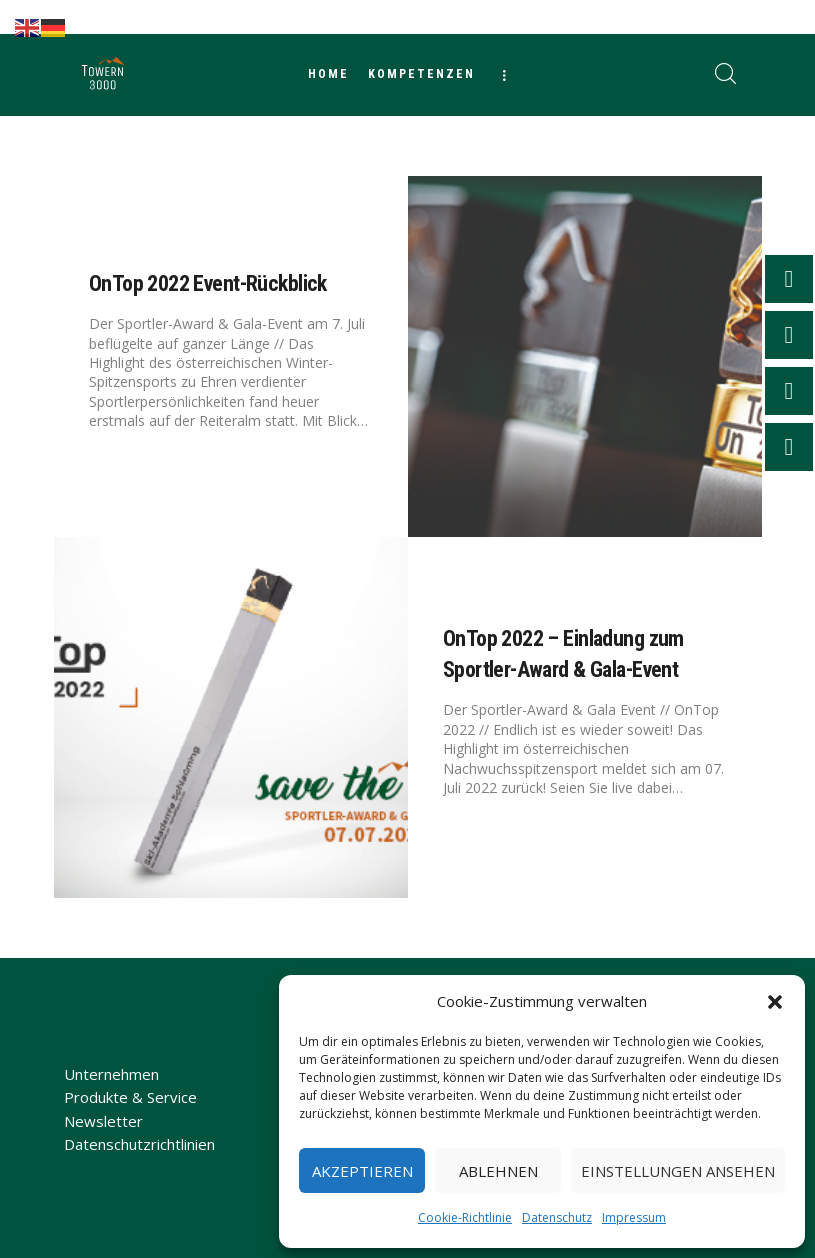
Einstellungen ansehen (678, 1171)
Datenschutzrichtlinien (139, 1144)
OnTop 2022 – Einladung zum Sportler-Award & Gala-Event (563, 654)
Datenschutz (557, 1217)
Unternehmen (111, 1074)
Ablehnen (498, 1171)
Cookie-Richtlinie (465, 1217)
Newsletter (103, 1121)
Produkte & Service (130, 1097)
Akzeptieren (362, 1171)
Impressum (634, 1217)
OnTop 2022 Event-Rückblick (207, 283)
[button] (775, 1002)
